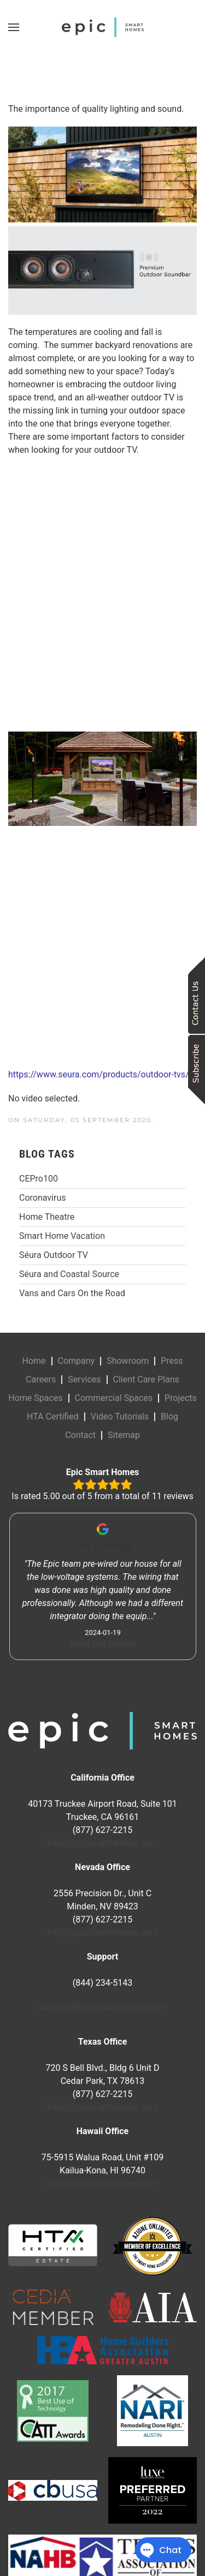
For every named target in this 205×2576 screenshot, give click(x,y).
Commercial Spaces (114, 1398)
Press (172, 1361)
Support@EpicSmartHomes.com (102, 2007)
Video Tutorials (120, 1416)
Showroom (128, 1361)
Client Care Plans (146, 1379)
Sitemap (124, 1435)
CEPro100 (38, 1178)
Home (33, 1361)
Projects (181, 1398)
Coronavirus (42, 1198)
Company (76, 1361)
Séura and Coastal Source (69, 1274)
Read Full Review (103, 1644)
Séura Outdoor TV (53, 1255)
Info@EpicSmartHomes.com (102, 1843)
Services (84, 1379)
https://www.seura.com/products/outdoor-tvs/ (98, 1074)
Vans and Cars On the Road (72, 1293)
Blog (169, 1416)
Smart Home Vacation (62, 1236)
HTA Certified (53, 1416)
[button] (13, 27)
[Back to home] (103, 27)
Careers (41, 1379)
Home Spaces (35, 1398)
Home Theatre (46, 1217)
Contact (80, 1435)
